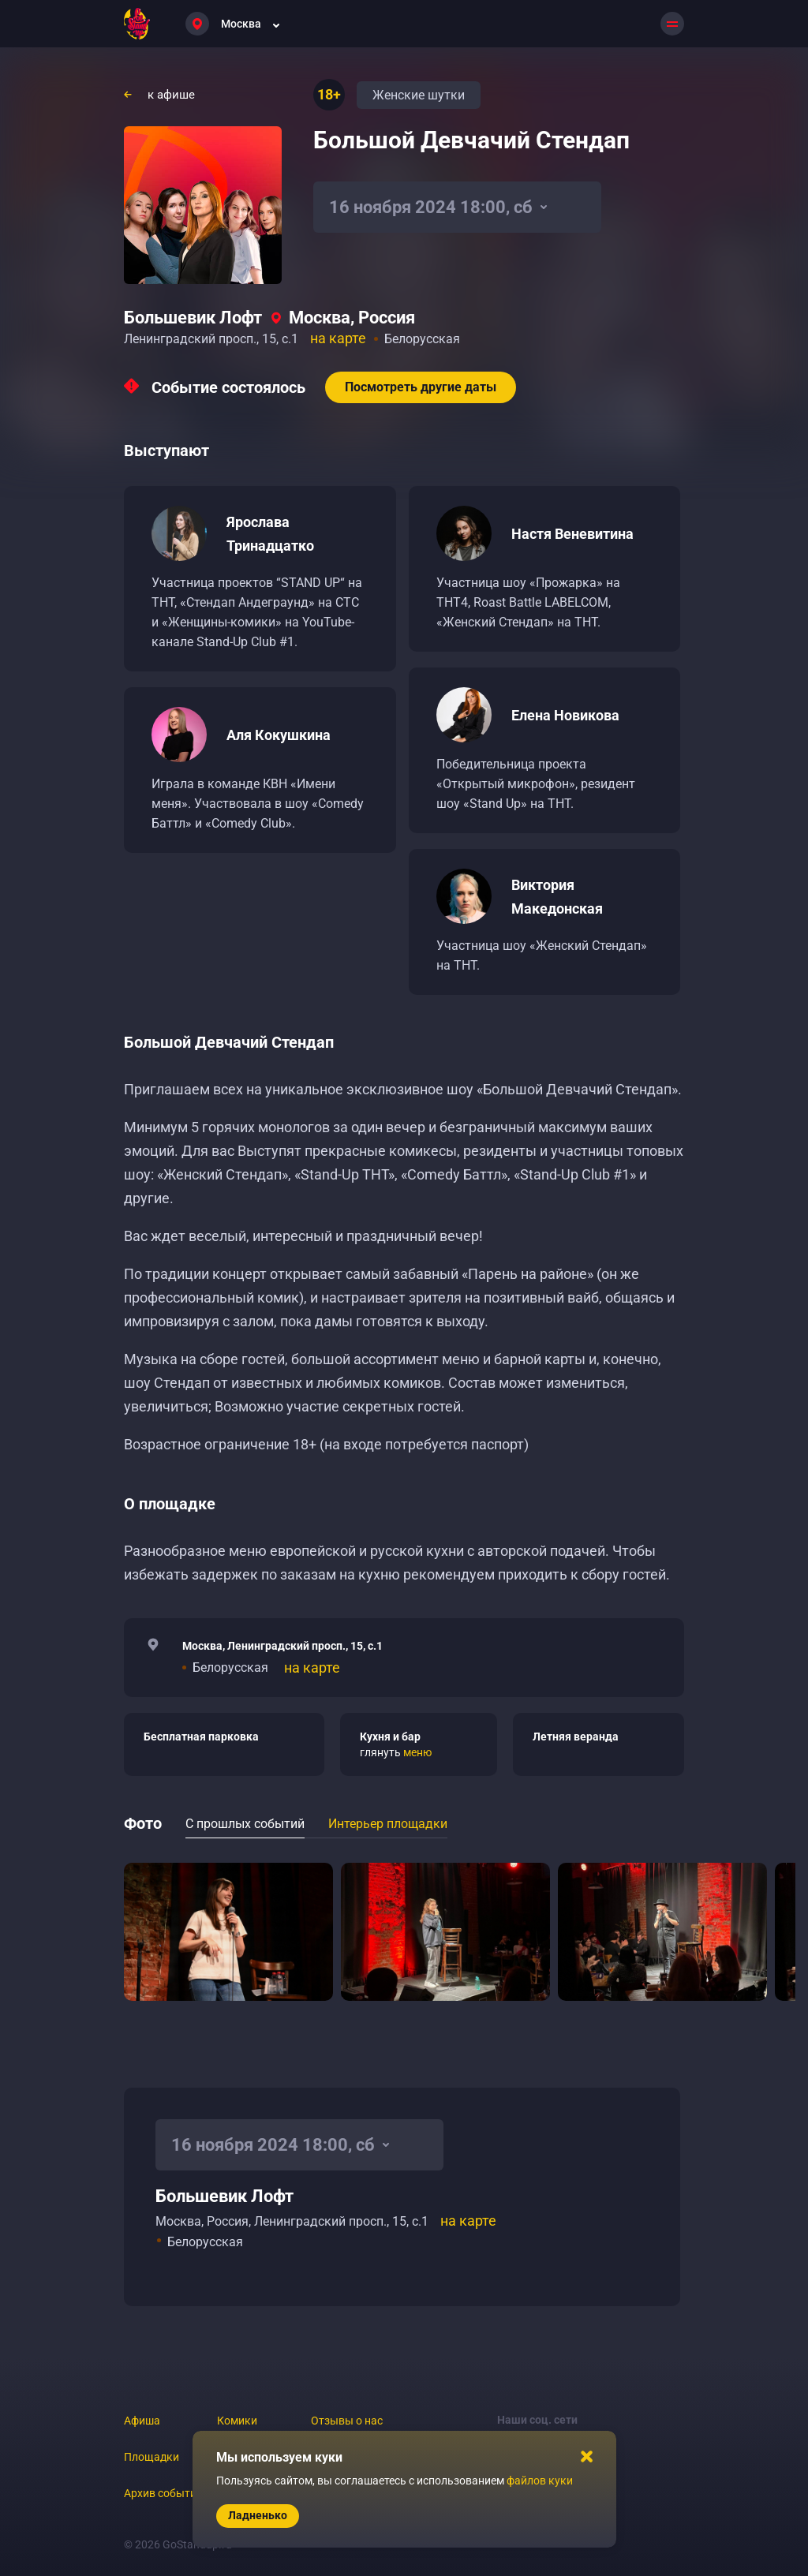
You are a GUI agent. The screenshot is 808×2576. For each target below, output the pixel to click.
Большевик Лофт (193, 317)
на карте (338, 338)
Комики (237, 2420)
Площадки (151, 2457)
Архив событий (163, 2493)
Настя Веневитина (572, 533)
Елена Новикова (565, 715)
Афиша (142, 2420)
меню (417, 1752)
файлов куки (540, 2480)
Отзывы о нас (347, 2420)
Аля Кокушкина (278, 735)
